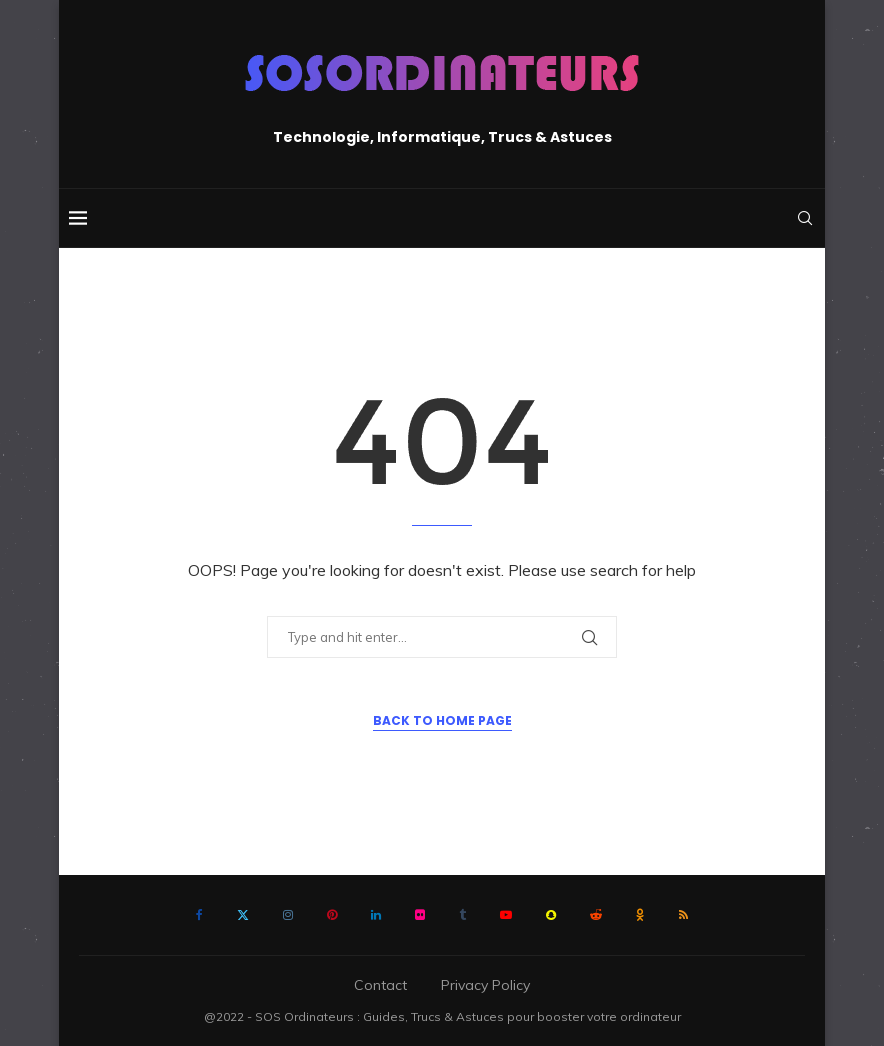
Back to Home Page (442, 720)
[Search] (805, 218)
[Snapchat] (551, 915)
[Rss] (683, 915)
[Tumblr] (462, 915)
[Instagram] (288, 915)
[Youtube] (506, 915)
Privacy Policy (485, 985)
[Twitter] (243, 915)
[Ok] (640, 915)
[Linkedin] (376, 915)
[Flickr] (420, 915)
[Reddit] (596, 915)
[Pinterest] (332, 915)
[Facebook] (199, 915)
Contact (380, 985)
